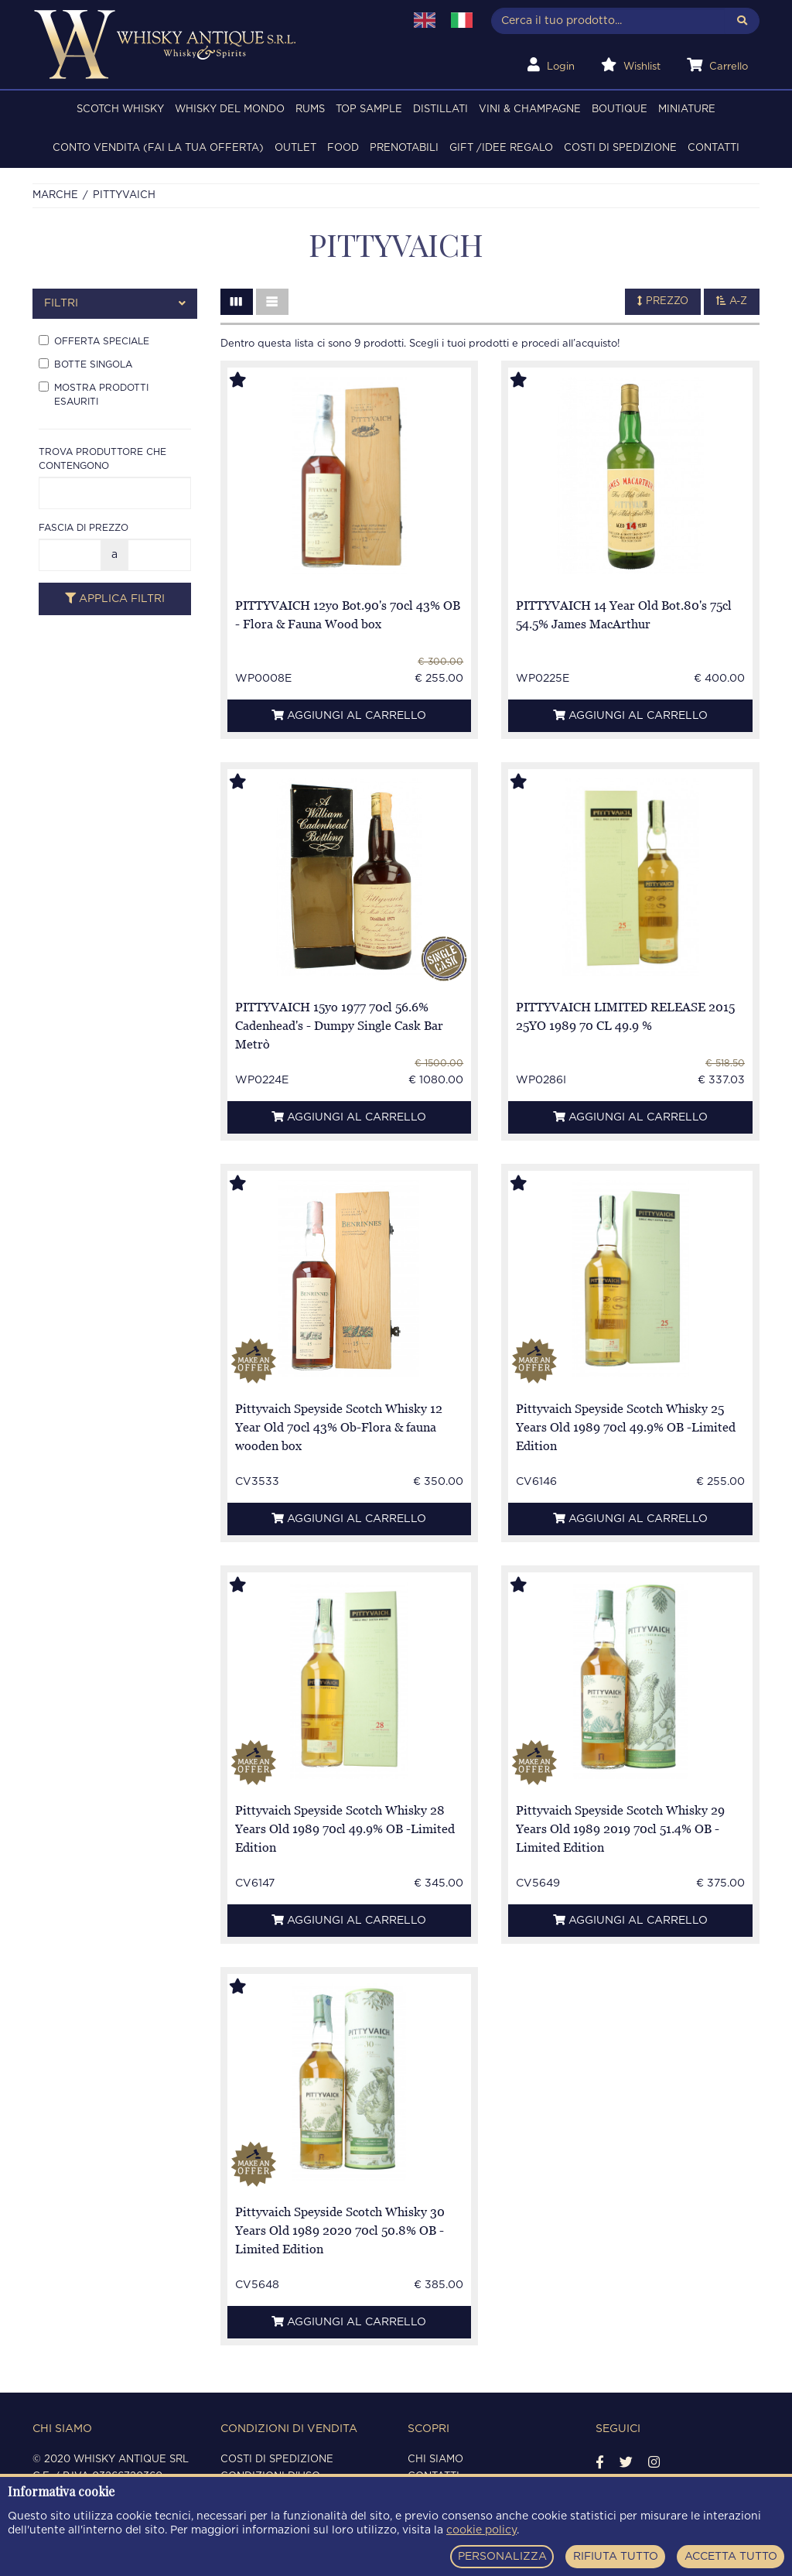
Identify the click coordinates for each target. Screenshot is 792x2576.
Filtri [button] (115, 304)
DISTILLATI (440, 109)
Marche (55, 195)
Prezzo (662, 301)
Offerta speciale (94, 340)
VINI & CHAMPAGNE (530, 109)
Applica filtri (115, 598)
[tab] (114, 304)
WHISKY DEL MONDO (230, 109)
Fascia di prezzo (83, 527)
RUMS (310, 109)
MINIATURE (686, 109)
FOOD (343, 148)
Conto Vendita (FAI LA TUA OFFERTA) (158, 148)
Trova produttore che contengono (102, 458)
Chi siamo (435, 2460)
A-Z (731, 301)
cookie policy (481, 2530)
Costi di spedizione (620, 148)
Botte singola (85, 363)
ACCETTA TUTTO (730, 2556)
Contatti (713, 148)
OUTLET (295, 148)
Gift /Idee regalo (501, 148)
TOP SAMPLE (369, 109)
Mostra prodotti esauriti (93, 393)
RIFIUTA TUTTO (615, 2556)
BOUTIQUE (619, 109)
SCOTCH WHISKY (120, 109)
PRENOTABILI (404, 148)
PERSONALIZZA (502, 2556)
